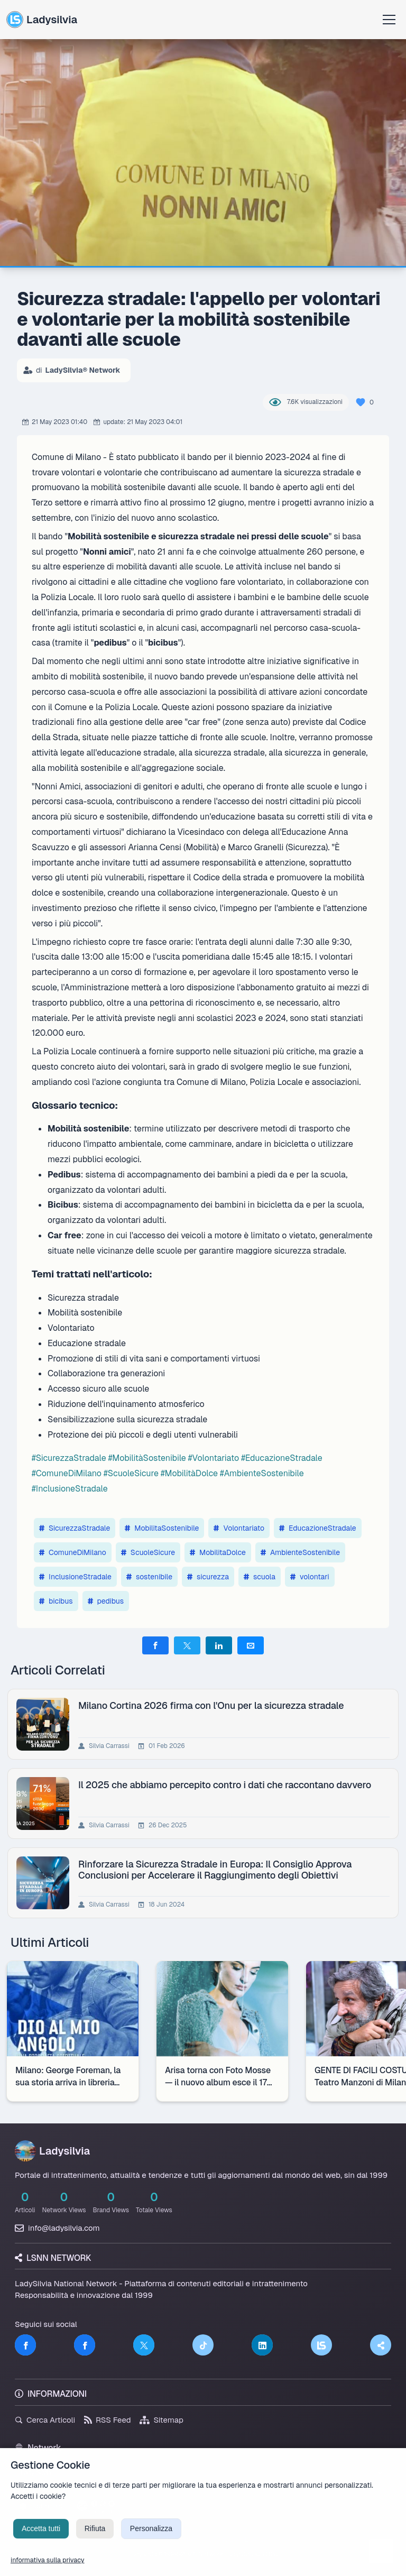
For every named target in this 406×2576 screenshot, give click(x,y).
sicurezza (208, 1576)
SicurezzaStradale (74, 1528)
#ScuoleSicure (131, 1473)
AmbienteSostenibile (300, 1552)
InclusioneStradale (75, 1576)
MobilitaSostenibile (162, 1528)
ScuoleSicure (148, 1552)
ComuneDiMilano (72, 1552)
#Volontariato (213, 1458)
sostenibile (149, 1576)
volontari (309, 1576)
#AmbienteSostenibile (262, 1473)
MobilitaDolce (218, 1552)
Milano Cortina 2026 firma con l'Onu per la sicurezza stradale (213, 1705)
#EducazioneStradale (281, 1458)
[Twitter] (143, 2345)
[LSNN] (321, 2345)
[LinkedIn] (262, 2345)
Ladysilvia (41, 19)
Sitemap (161, 2420)
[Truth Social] (380, 2345)
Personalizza (151, 2542)
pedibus (106, 1601)
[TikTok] (203, 2345)
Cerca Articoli (45, 2420)
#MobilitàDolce (189, 1473)
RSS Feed (107, 2420)
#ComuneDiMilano (67, 1473)
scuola (259, 1576)
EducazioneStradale (317, 1528)
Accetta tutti (41, 2542)
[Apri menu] (389, 19)
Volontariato (239, 1528)
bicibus (56, 1601)
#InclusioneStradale (70, 1488)
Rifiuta (95, 2542)
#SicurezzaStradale (69, 1458)
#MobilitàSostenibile (147, 1458)
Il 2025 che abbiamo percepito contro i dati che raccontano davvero (226, 1785)
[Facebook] (25, 2345)
